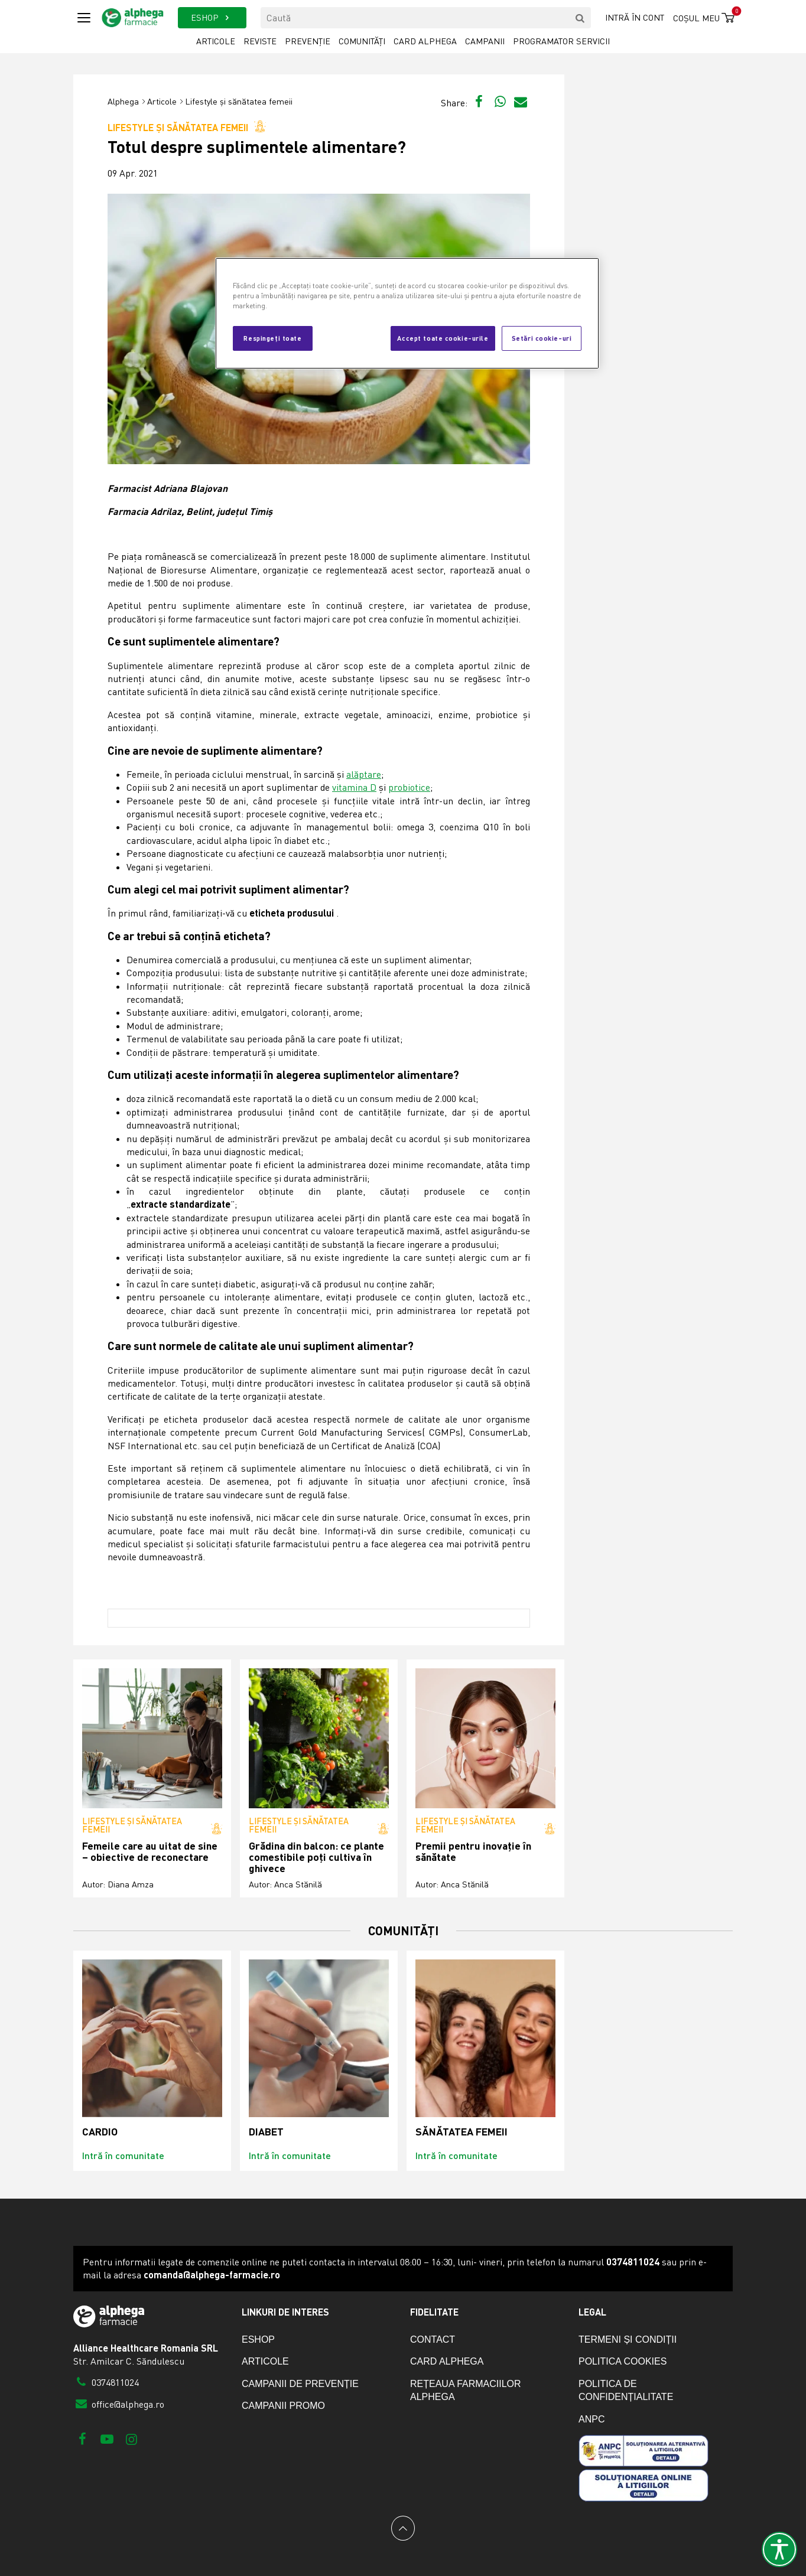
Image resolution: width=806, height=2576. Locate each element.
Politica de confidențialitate (625, 2390)
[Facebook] (82, 2439)
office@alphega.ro (118, 2404)
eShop (258, 2339)
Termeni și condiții (627, 2339)
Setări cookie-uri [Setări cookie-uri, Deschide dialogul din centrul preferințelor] (542, 338)
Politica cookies (622, 2361)
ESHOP (212, 17)
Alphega (123, 101)
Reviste (260, 41)
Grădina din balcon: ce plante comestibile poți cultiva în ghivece (316, 1857)
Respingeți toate (272, 338)
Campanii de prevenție (300, 2384)
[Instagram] (131, 2439)
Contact (432, 2339)
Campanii (485, 41)
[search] (580, 17)
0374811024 (106, 2382)
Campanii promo (283, 2406)
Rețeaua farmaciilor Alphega (465, 2390)
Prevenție (307, 41)
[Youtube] (107, 2439)
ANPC (591, 2419)
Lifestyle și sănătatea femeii (238, 101)
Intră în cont (634, 17)
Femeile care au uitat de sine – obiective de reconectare (149, 1851)
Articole (215, 41)
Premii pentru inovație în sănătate (473, 1851)
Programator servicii (561, 41)
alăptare (363, 774)
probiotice (409, 787)
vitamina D (354, 787)
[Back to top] (403, 2528)
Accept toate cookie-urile (442, 338)
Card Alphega (425, 41)
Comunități (362, 41)
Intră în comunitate (123, 2155)
